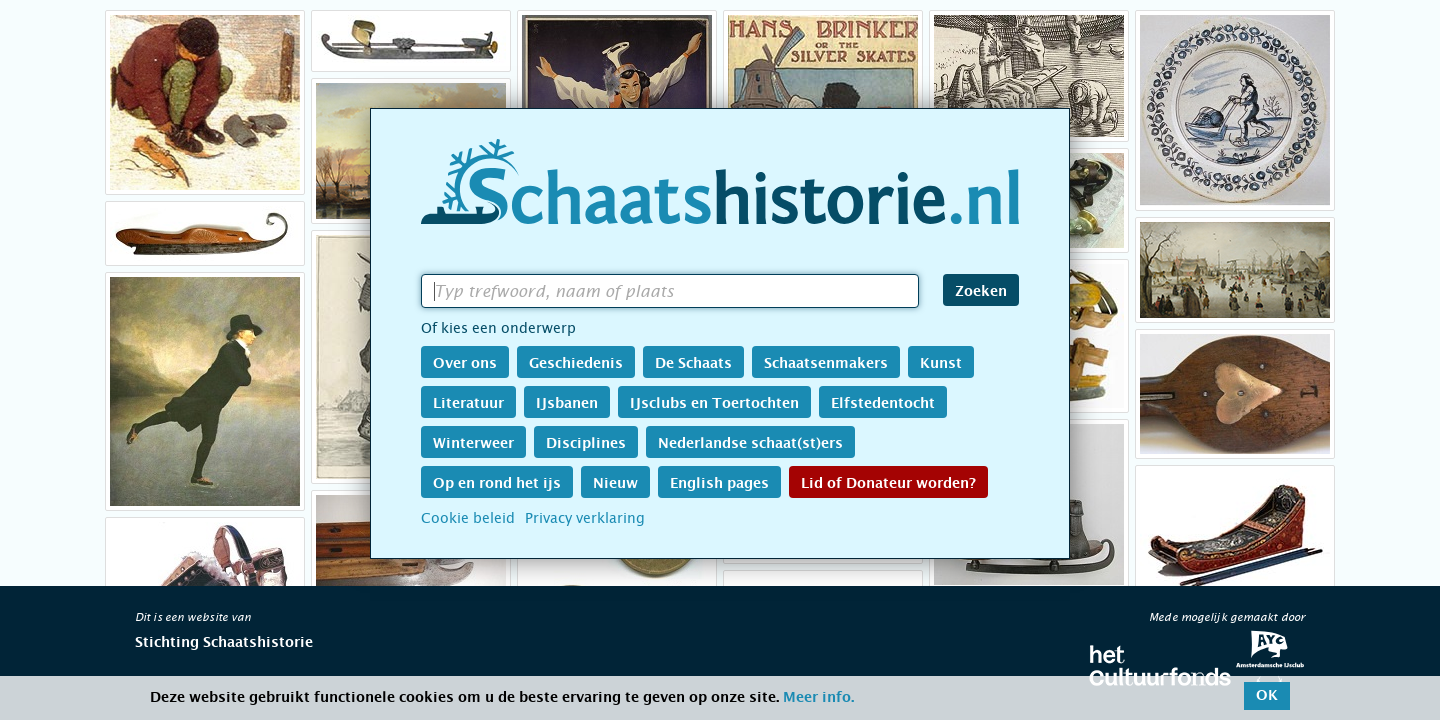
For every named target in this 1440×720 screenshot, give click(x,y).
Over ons (465, 364)
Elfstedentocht (883, 404)
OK (1267, 696)
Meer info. (818, 698)
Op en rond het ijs (497, 484)
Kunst (941, 364)
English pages (719, 484)
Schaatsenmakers (826, 364)
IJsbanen (567, 404)
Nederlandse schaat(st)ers (750, 444)
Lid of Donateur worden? (888, 484)
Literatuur (468, 404)
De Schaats (693, 364)
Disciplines (586, 444)
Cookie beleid (468, 518)
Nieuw (615, 484)
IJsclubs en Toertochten (714, 404)
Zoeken (981, 292)
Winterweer (473, 444)
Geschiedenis (576, 364)
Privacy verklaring (585, 518)
